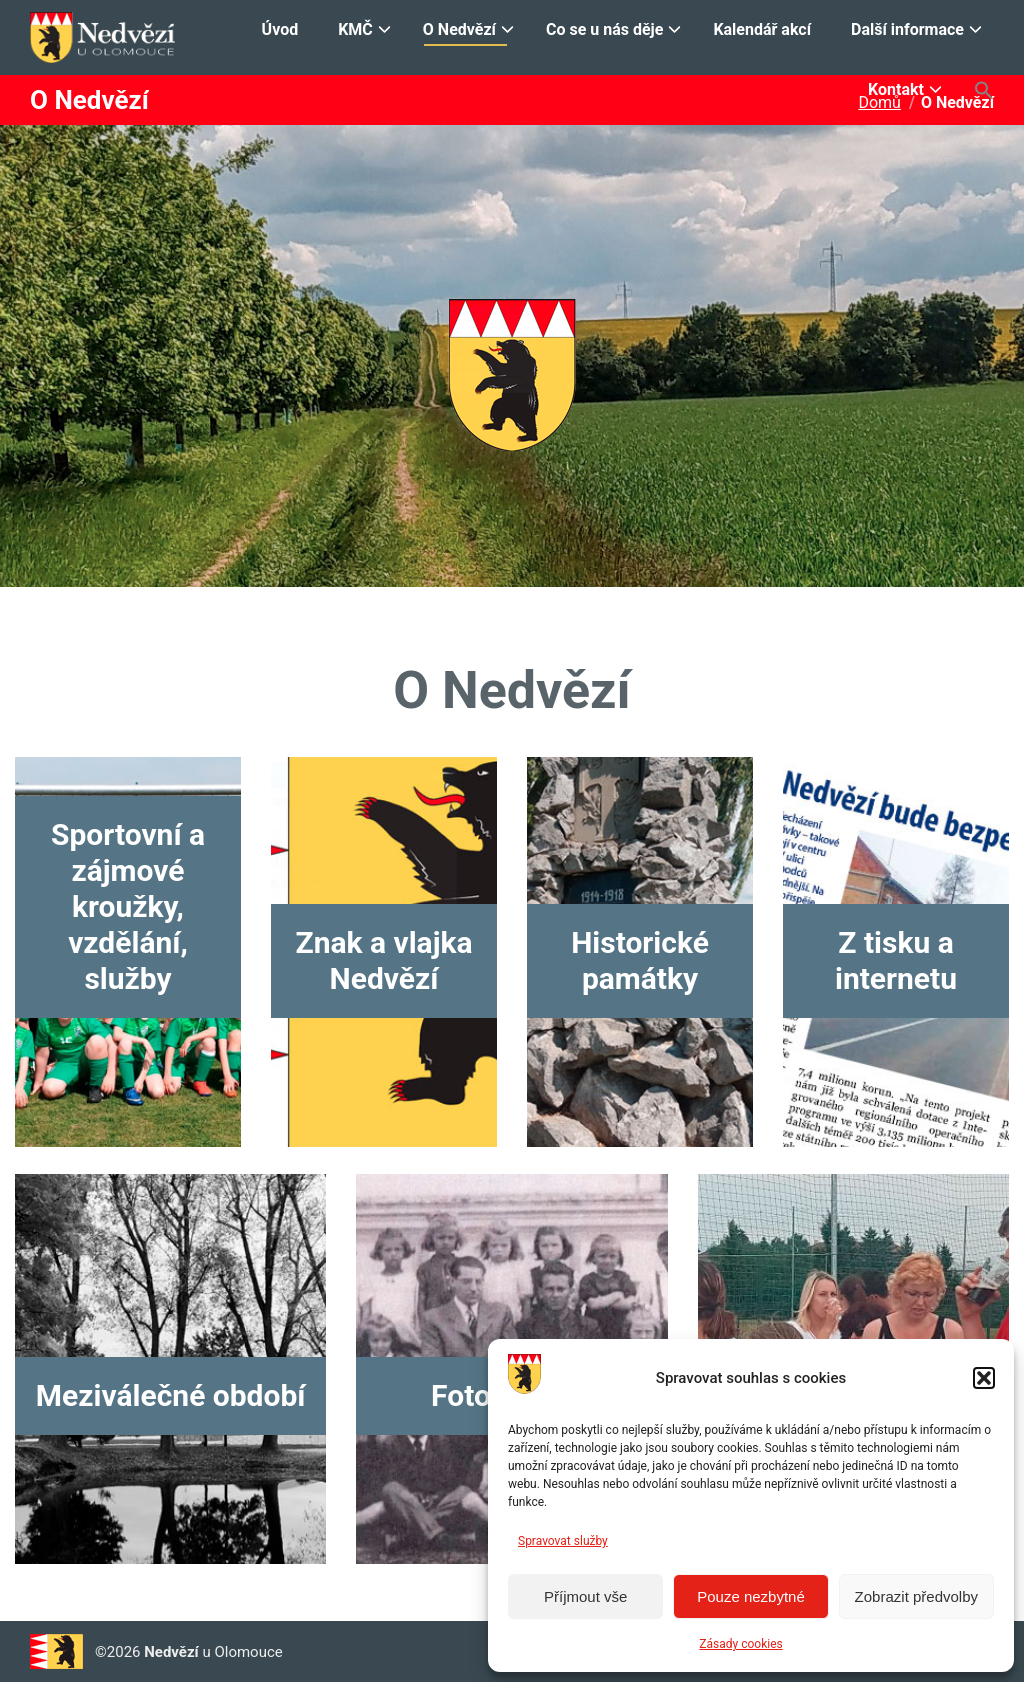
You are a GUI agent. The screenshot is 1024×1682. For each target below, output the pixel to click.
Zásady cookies (740, 1644)
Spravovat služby (563, 1541)
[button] (984, 1378)
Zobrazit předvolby (916, 1596)
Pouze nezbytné (751, 1596)
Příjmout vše (585, 1596)
